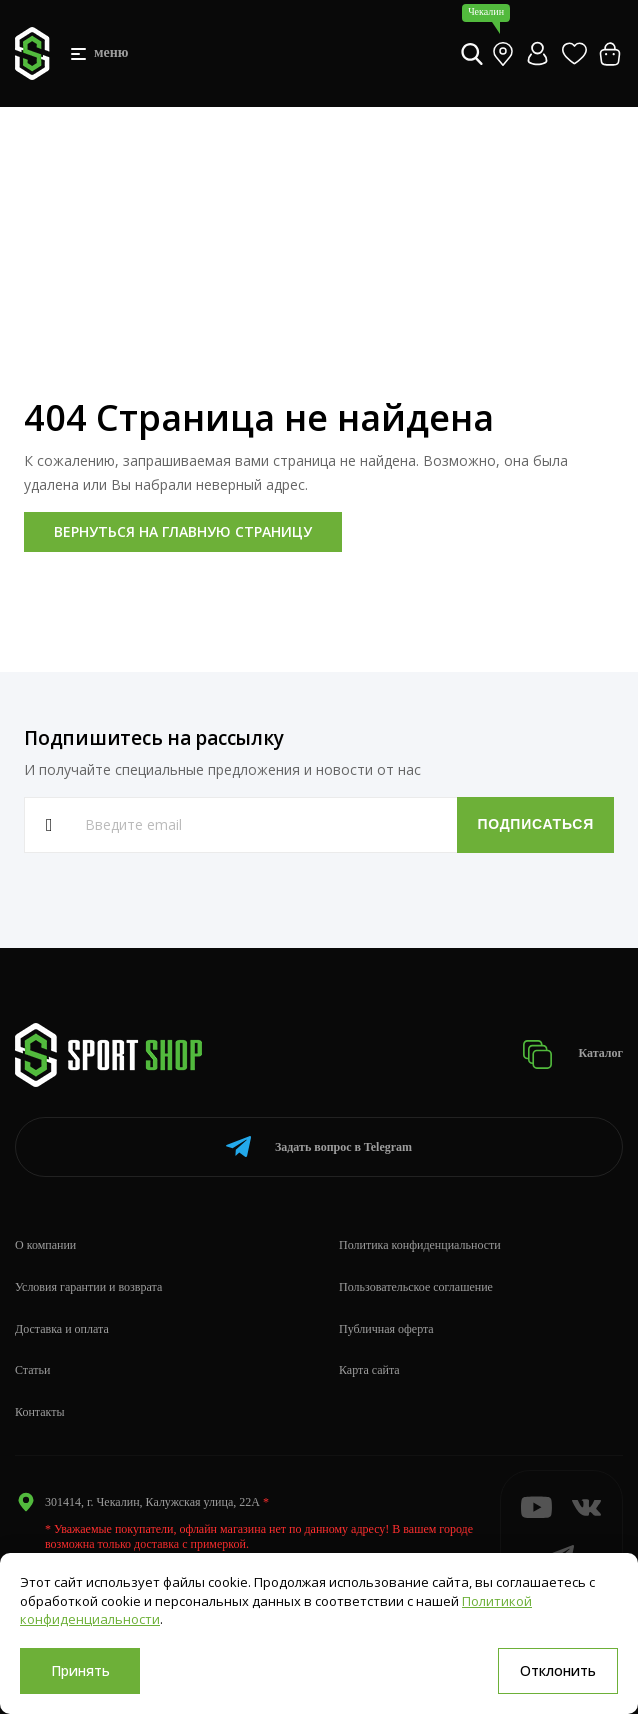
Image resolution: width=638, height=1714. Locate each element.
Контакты (40, 1412)
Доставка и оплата (62, 1329)
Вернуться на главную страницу (183, 531)
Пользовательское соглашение (416, 1287)
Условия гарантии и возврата (88, 1287)
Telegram (319, 1146)
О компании (45, 1245)
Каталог (572, 1054)
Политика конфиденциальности (420, 1245)
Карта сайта (369, 1370)
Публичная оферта (386, 1329)
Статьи (32, 1370)
